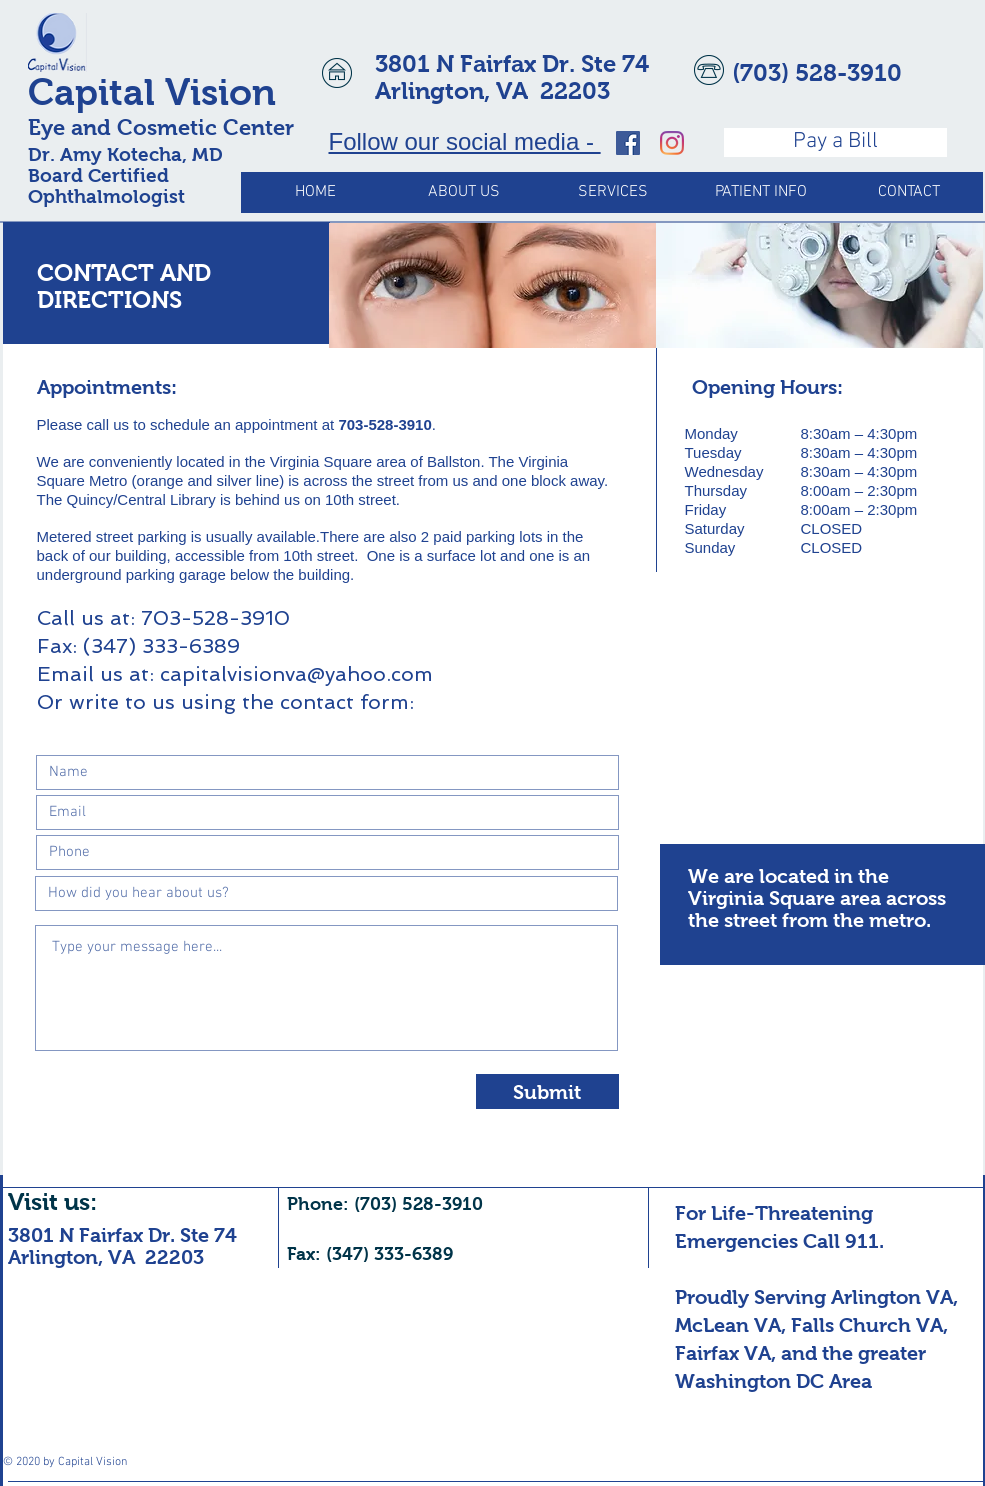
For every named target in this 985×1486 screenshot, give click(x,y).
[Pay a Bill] (835, 142)
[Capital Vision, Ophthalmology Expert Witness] (628, 143)
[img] (492, 285)
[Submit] (547, 1091)
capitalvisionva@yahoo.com (296, 674)
